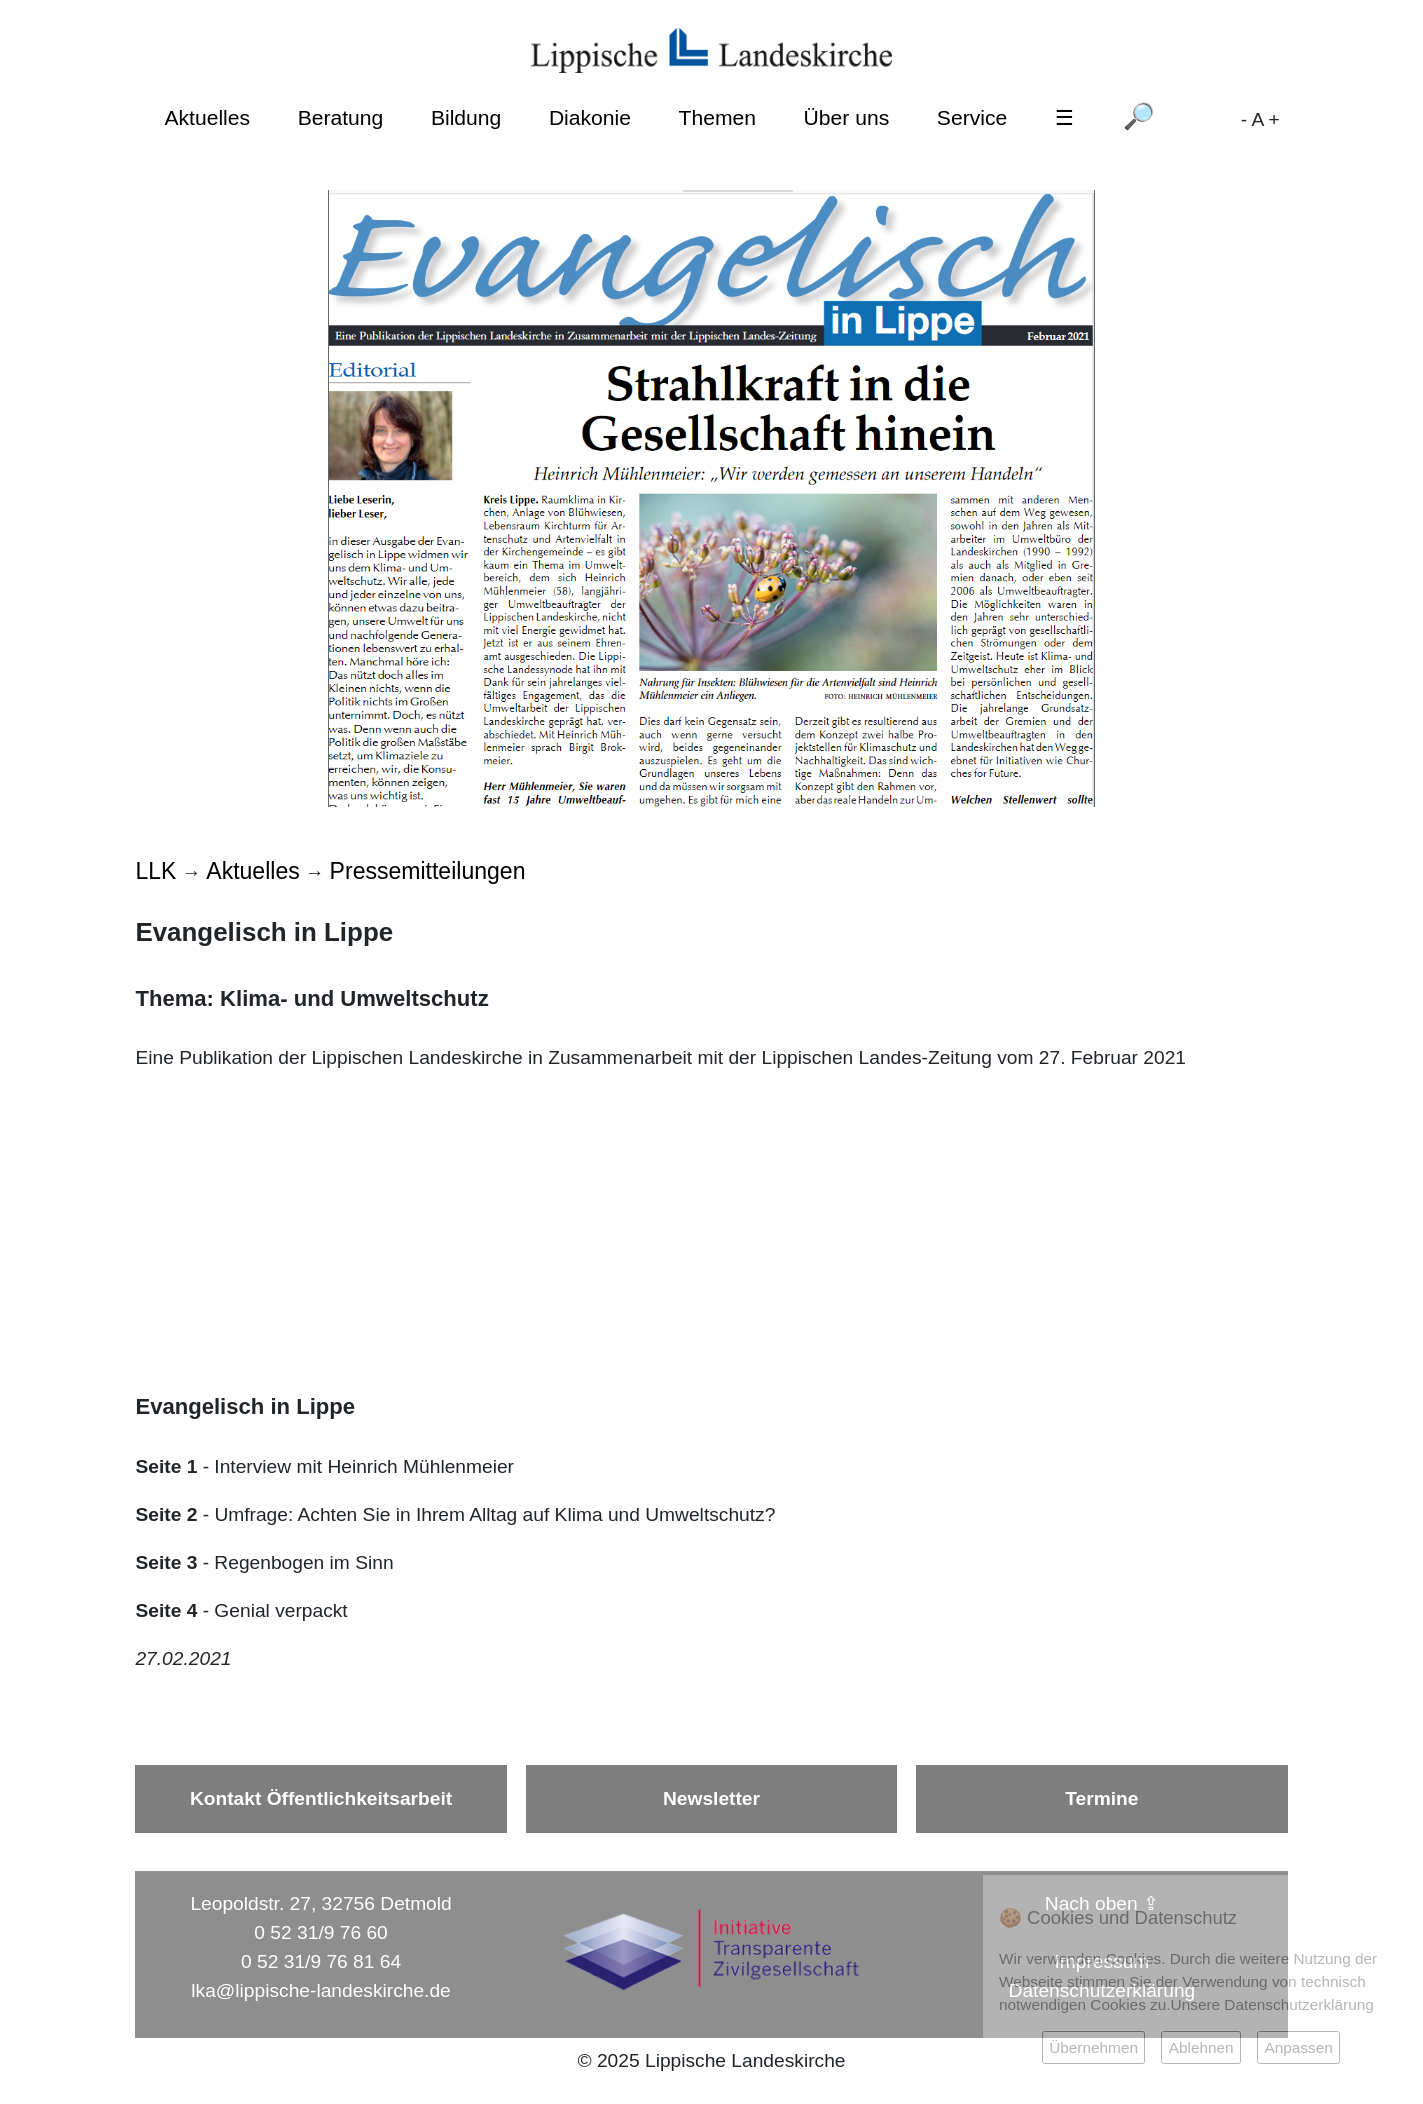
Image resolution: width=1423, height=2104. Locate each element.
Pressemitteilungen (428, 871)
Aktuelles (207, 117)
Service (972, 117)
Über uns (847, 117)
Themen (717, 117)
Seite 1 (166, 1466)
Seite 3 (166, 1562)
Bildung (466, 117)
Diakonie (590, 117)
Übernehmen (1093, 2047)
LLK (155, 871)
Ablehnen (1201, 2047)
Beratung (341, 117)
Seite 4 (166, 1610)
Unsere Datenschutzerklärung (1272, 2004)
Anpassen (1298, 2047)
